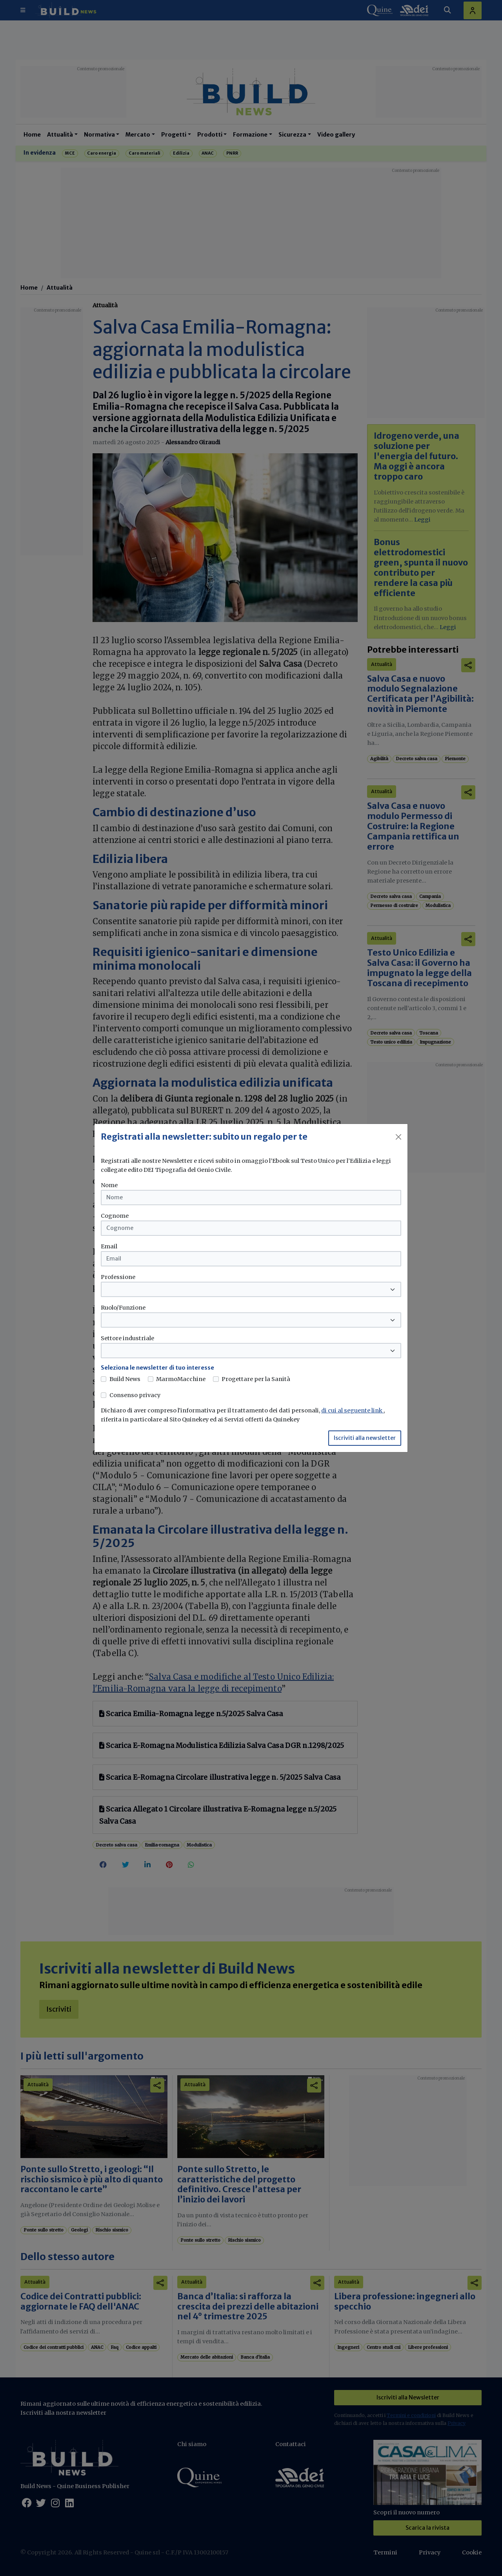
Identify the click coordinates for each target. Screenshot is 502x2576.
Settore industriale (127, 1338)
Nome (109, 1185)
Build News (124, 1379)
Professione (118, 1277)
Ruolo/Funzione (123, 1307)
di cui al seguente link (352, 1410)
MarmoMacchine (181, 1379)
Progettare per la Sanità (256, 1379)
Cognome (115, 1215)
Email (109, 1246)
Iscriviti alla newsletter (365, 1437)
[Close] (398, 1137)
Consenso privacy (134, 1395)
